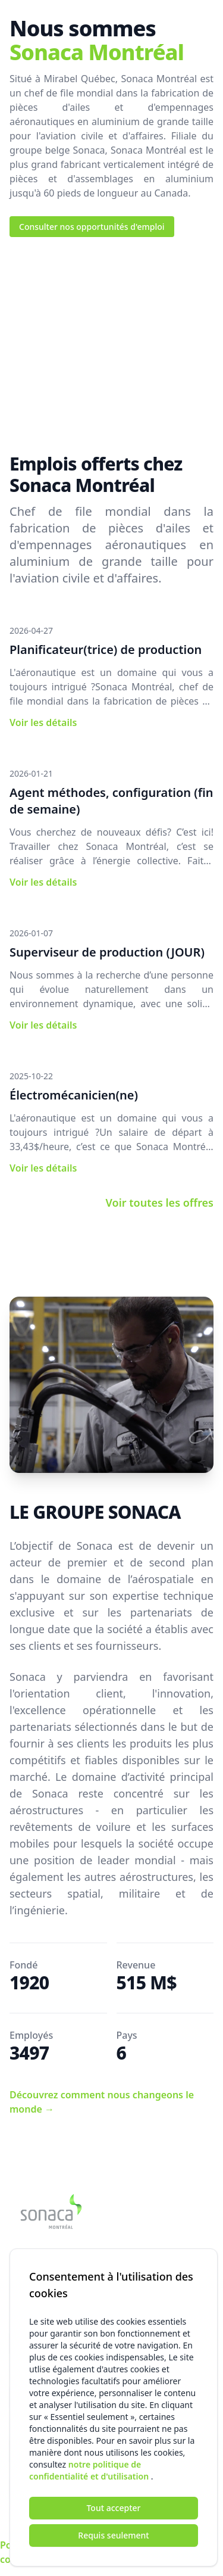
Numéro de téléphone (53, 2429)
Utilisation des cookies (172, 2552)
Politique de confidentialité (33, 2552)
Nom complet (37, 2375)
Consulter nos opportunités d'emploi (92, 226)
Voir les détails (43, 722)
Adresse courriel (42, 2322)
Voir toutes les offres (159, 1202)
